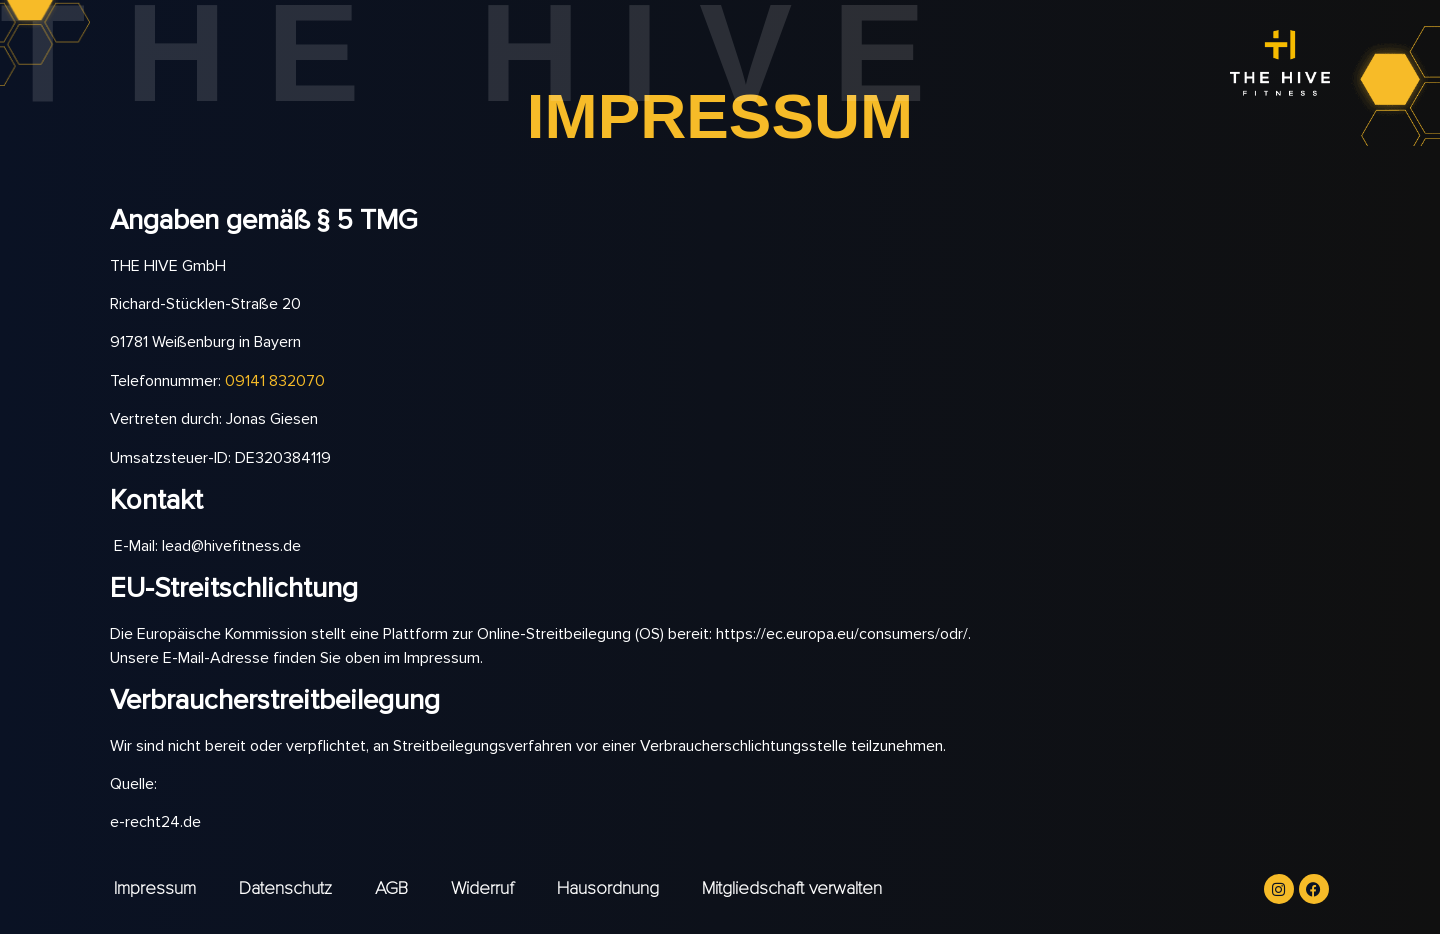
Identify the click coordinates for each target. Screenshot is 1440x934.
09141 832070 (275, 381)
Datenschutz (285, 888)
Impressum (155, 888)
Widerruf (482, 888)
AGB (391, 888)
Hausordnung (608, 888)
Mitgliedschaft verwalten (792, 888)
